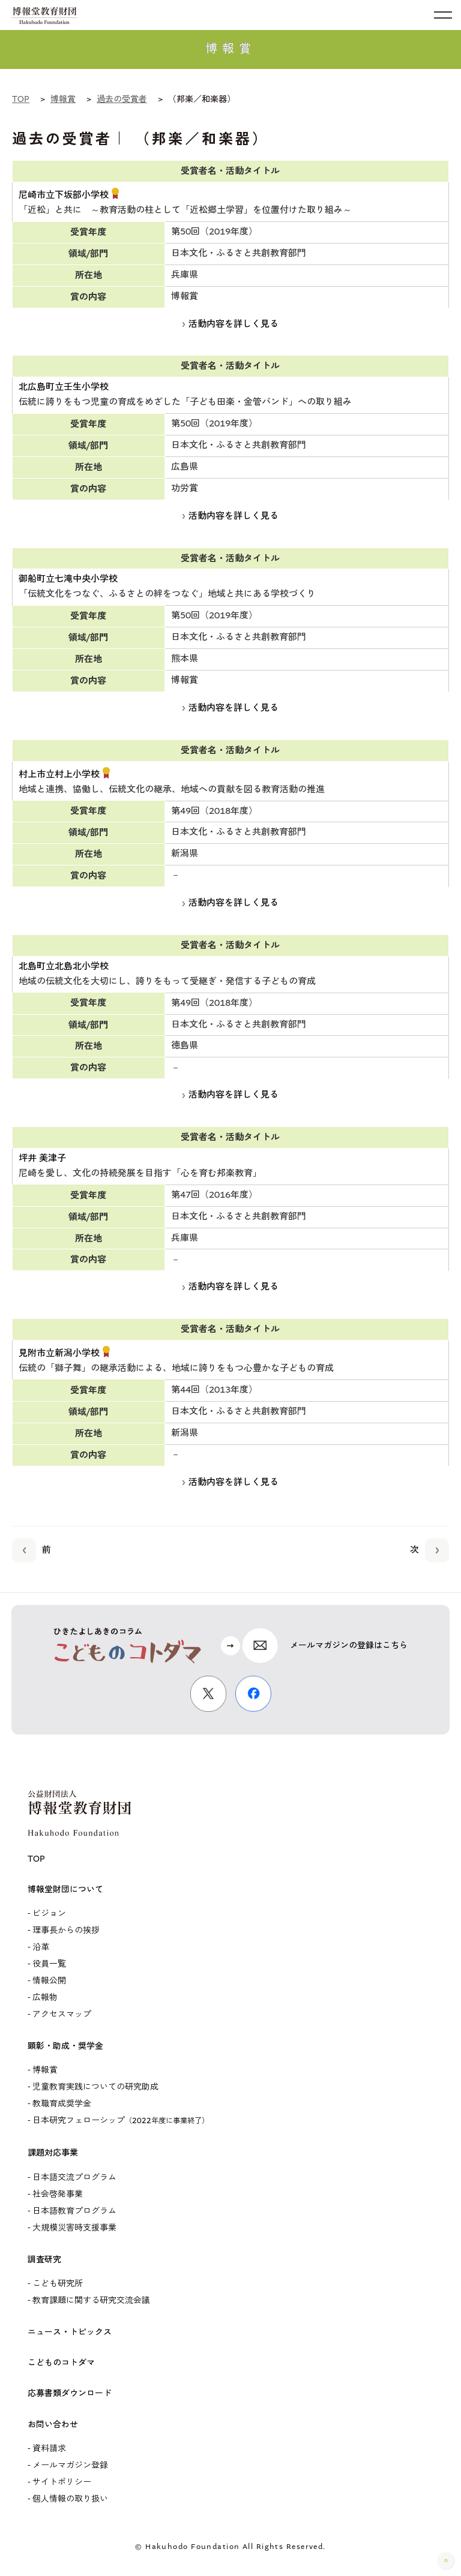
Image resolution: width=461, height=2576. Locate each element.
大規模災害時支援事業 (74, 2228)
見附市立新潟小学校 (59, 1353)
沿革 (40, 1947)
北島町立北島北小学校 (64, 966)
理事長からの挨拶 (66, 1931)
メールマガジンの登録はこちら (349, 1646)
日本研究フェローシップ (120, 2121)
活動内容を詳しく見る (230, 324)
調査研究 (44, 2260)
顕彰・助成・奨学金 (65, 2046)
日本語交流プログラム (74, 2178)
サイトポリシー (61, 2482)
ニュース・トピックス (70, 2332)
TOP (36, 1859)
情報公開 (49, 1981)
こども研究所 (57, 2284)
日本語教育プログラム (74, 2211)
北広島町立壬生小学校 (64, 387)
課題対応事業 (53, 2153)
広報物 (45, 1998)
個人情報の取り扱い (70, 2499)
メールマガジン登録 (70, 2466)
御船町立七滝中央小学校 (68, 579)
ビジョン (49, 1914)
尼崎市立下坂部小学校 (64, 195)
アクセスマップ (61, 2015)
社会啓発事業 (57, 2195)
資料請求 (49, 2449)
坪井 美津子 (42, 1158)
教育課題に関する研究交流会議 (91, 2301)
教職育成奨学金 (61, 2104)
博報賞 (45, 2070)
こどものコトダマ (61, 2363)
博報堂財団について (65, 1890)
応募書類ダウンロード (70, 2394)
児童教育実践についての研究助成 (95, 2087)
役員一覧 (49, 1964)
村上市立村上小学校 (59, 774)
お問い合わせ (53, 2425)
